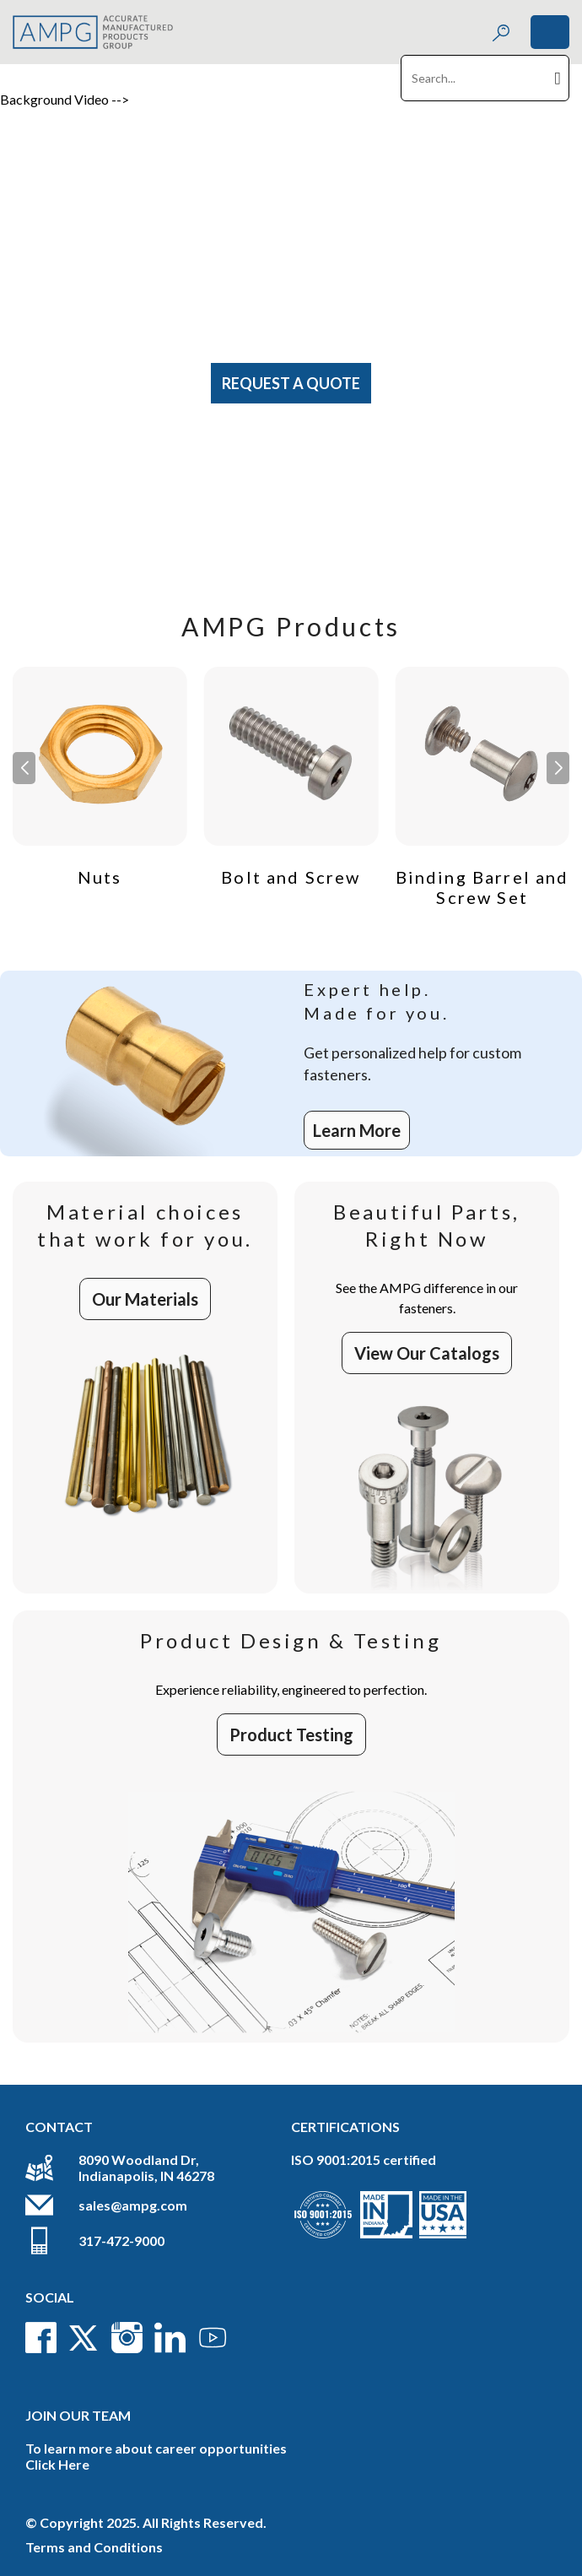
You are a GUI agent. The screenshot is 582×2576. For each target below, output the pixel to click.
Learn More (357, 1130)
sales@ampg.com (132, 2205)
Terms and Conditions (94, 2547)
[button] (558, 768)
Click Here (57, 2464)
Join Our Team (78, 2415)
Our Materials (145, 1299)
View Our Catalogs (426, 1353)
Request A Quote (291, 383)
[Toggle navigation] (550, 32)
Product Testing (291, 1734)
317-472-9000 (121, 2240)
